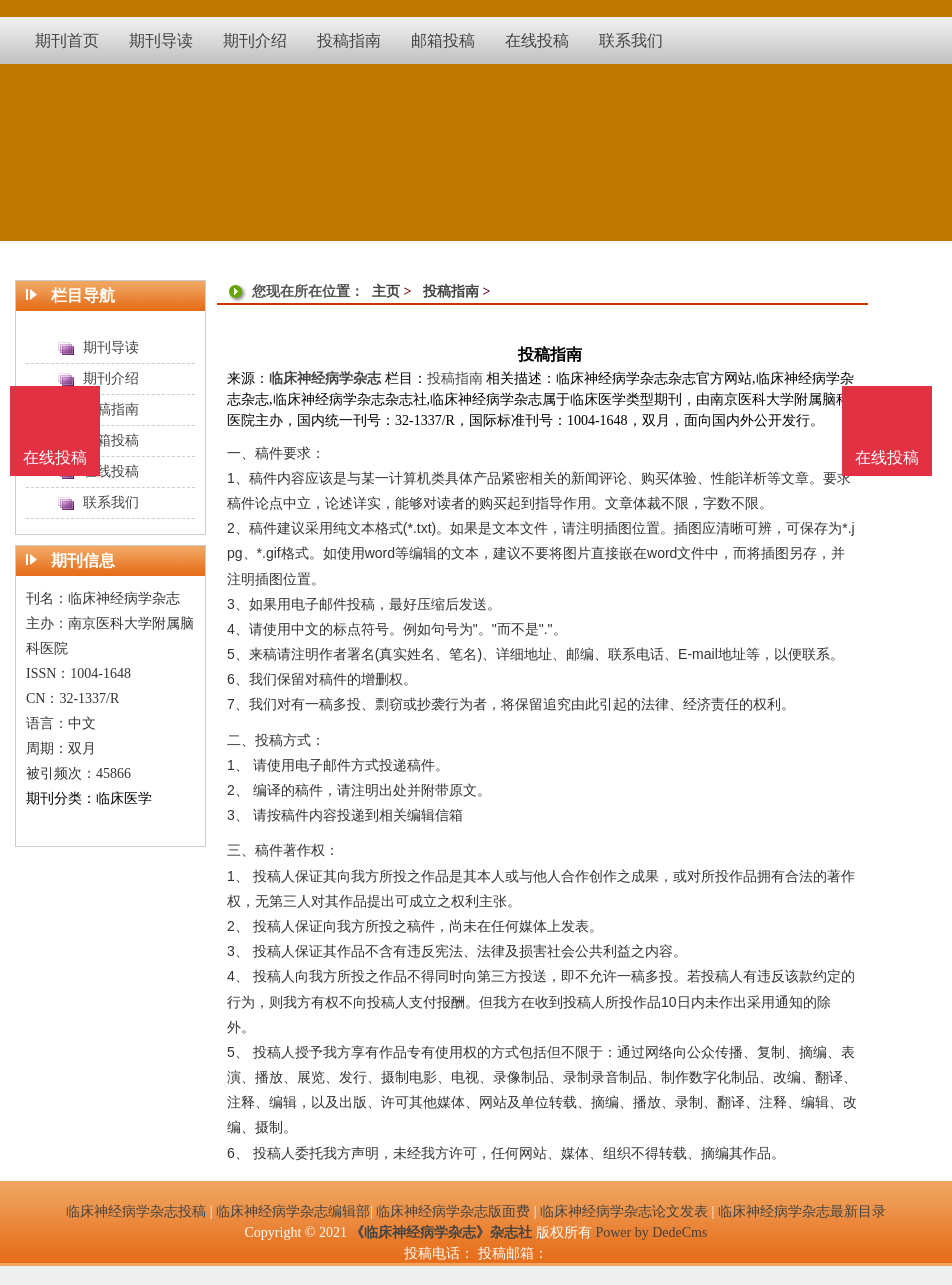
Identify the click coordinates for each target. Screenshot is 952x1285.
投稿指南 (451, 291)
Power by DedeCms (651, 1232)
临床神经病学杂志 (325, 378)
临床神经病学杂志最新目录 (802, 1211)
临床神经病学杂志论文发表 (624, 1211)
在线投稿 (887, 457)
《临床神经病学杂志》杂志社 (441, 1232)
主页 (386, 291)
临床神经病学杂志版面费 (453, 1211)
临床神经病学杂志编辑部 (293, 1211)
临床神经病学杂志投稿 (136, 1211)
